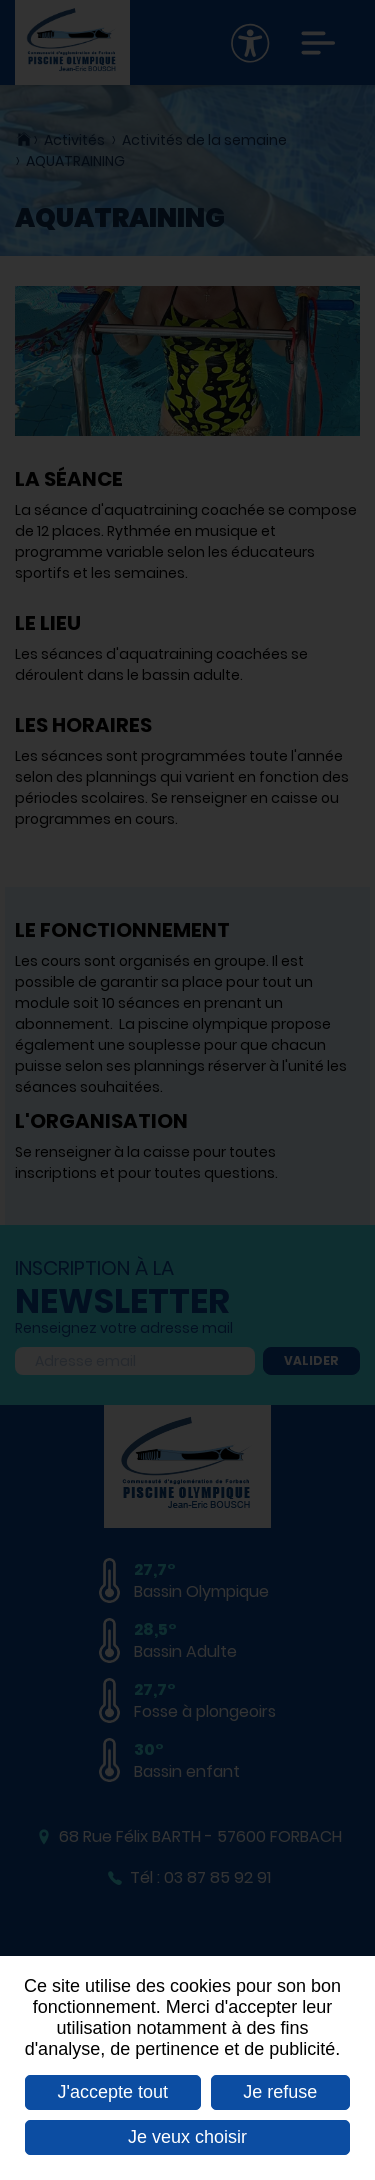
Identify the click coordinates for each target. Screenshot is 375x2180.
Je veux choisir (187, 2137)
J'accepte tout (113, 2092)
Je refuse (280, 2092)
